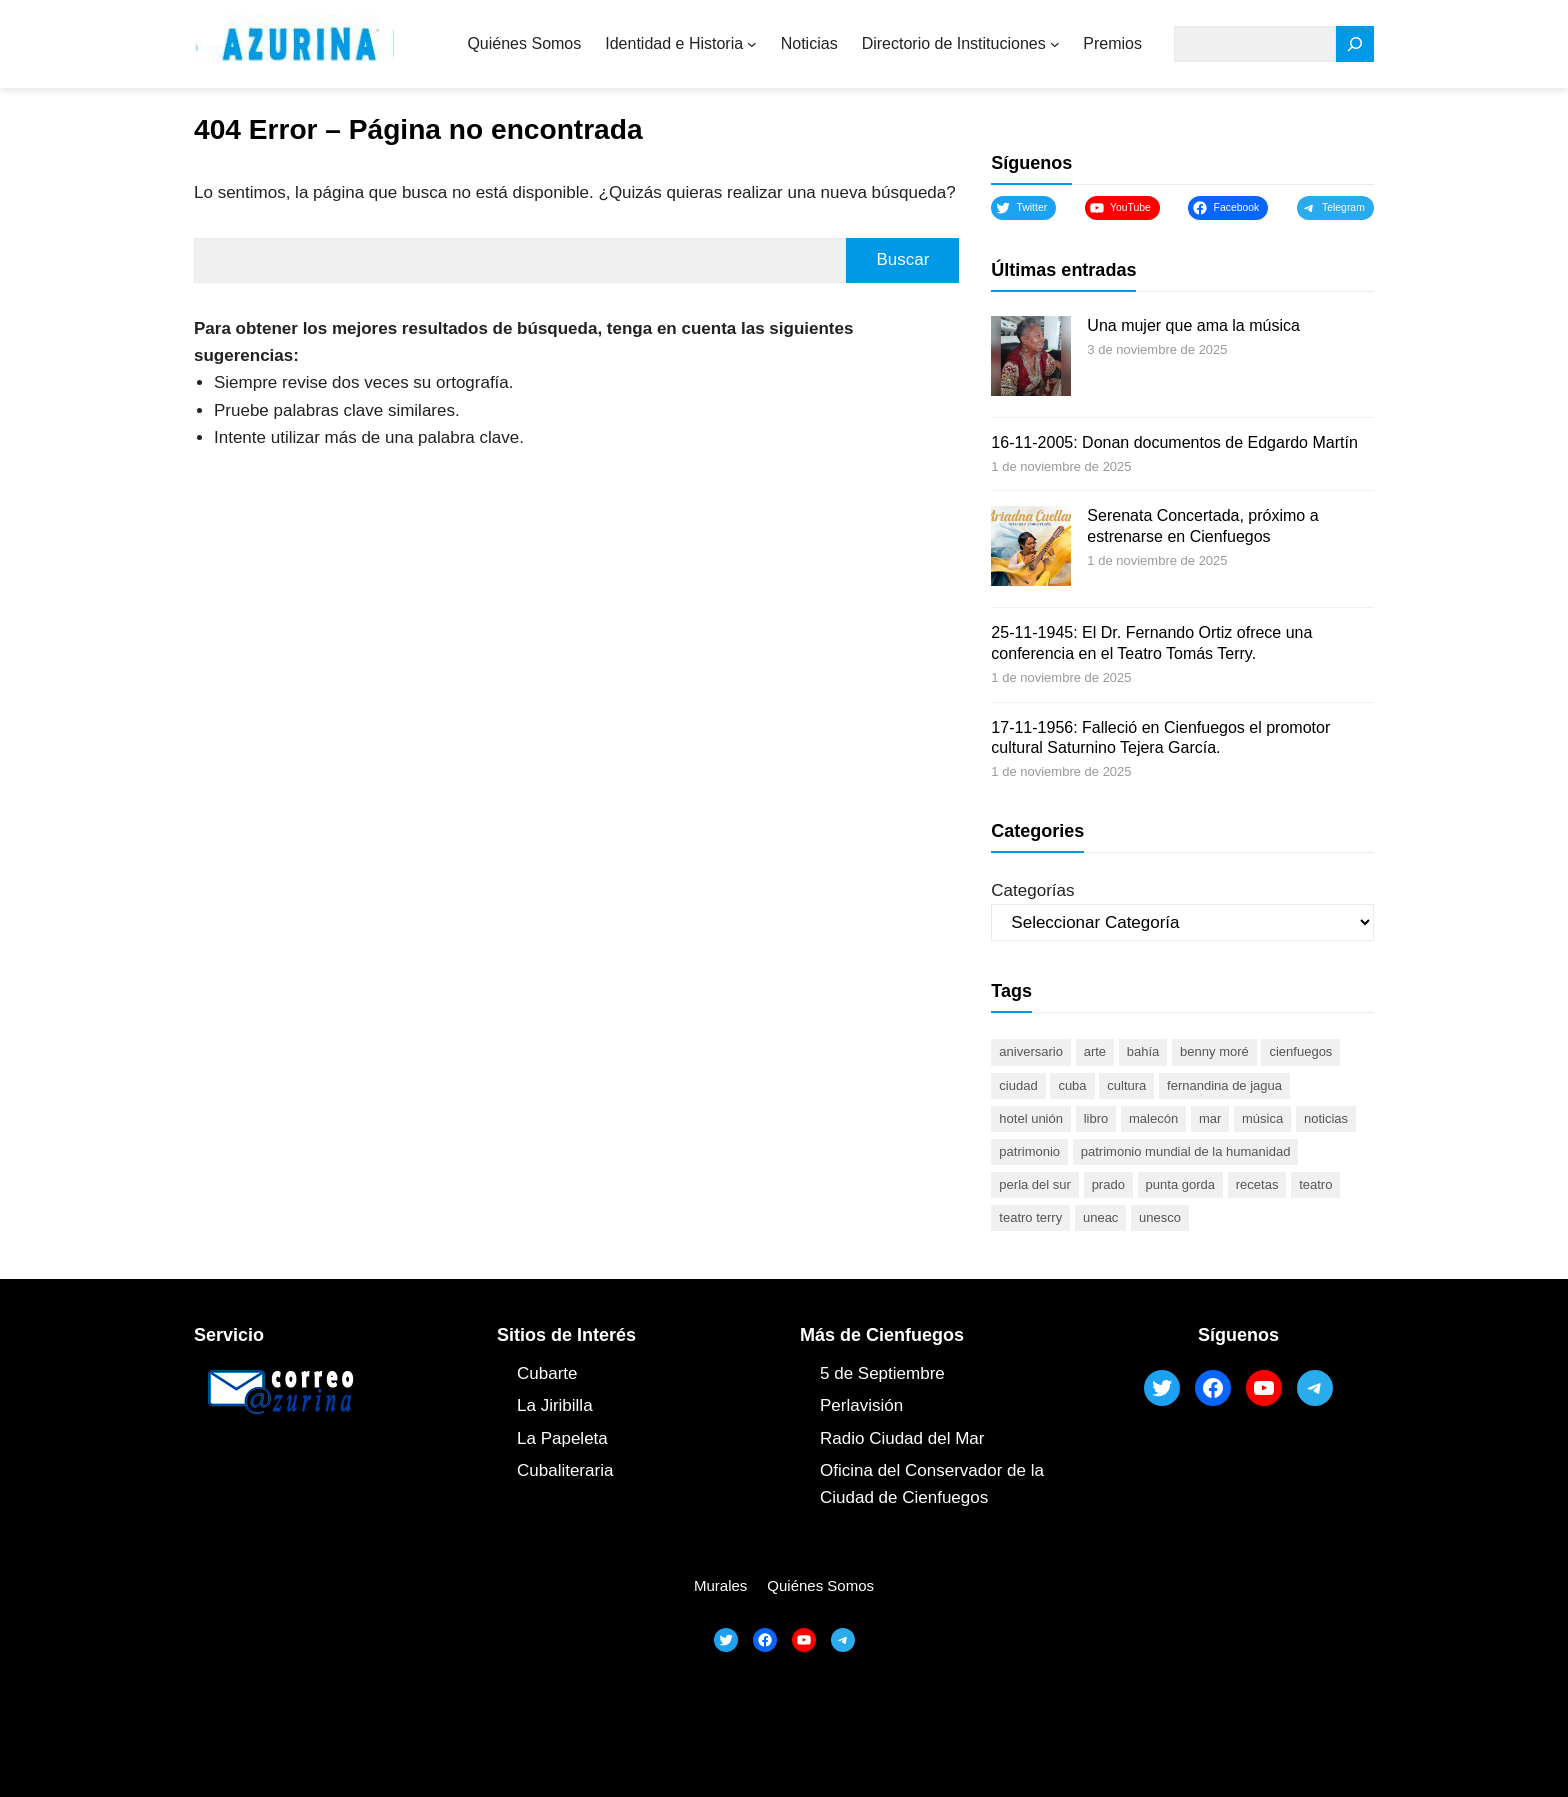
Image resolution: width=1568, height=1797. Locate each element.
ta (601, 1438)
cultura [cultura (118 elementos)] (1126, 1085)
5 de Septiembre (882, 1373)
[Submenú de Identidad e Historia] (752, 44)
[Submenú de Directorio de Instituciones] (1055, 44)
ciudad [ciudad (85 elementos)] (1018, 1085)
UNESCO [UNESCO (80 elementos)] (1160, 1217)
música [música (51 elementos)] (1262, 1118)
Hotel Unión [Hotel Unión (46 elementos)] (1031, 1118)
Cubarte (547, 1373)
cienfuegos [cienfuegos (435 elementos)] (1300, 1051)
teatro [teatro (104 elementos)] (1315, 1184)
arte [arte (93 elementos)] (1095, 1051)
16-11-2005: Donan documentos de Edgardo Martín (1174, 442)
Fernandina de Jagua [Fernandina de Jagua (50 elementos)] (1224, 1085)
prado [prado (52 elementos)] (1108, 1184)
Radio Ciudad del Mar (902, 1438)
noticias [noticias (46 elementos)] (1326, 1118)
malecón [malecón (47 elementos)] (1153, 1118)
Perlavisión (861, 1405)
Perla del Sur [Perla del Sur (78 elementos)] (1035, 1184)
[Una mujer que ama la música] (1031, 359)
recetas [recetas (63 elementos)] (1257, 1184)
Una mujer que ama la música (1193, 325)
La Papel (550, 1438)
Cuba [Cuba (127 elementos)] (1072, 1085)
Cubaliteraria (565, 1470)
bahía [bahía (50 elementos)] (1143, 1051)
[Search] (1355, 44)
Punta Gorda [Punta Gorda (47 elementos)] (1180, 1184)
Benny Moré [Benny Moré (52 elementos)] (1214, 1051)
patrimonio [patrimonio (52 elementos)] (1029, 1151)
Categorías (1032, 890)
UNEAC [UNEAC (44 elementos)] (1100, 1217)
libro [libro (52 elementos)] (1096, 1118)
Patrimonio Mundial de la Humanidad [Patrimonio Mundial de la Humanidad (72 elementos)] (1186, 1151)
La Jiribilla (555, 1405)
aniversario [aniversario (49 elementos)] (1031, 1051)
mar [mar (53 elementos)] (1210, 1118)
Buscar (902, 259)
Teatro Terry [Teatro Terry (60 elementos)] (1030, 1217)
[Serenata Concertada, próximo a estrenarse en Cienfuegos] (1031, 549)
